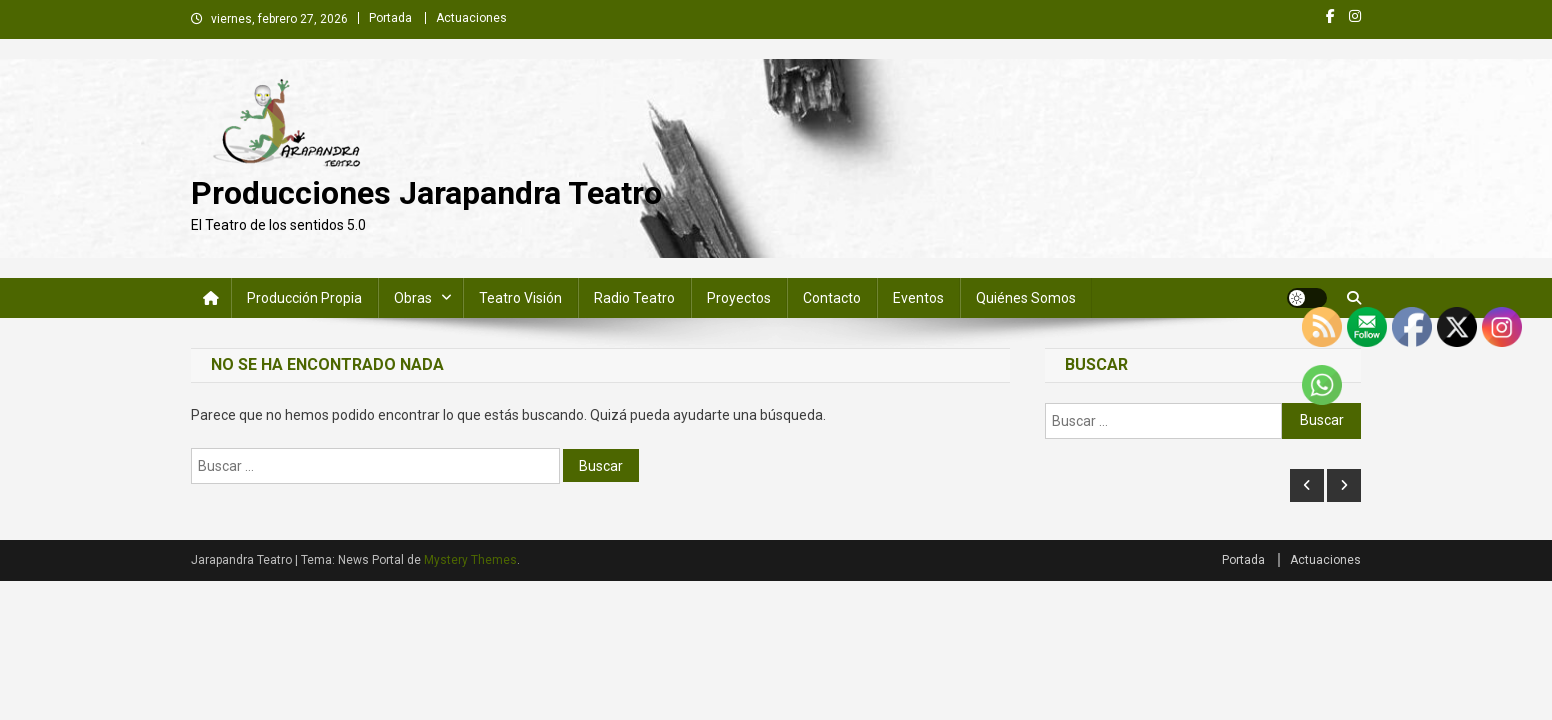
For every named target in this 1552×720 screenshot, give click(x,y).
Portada (390, 18)
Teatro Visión (520, 298)
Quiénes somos (1026, 298)
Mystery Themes (470, 560)
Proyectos (739, 298)
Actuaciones (471, 18)
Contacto (832, 298)
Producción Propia (304, 298)
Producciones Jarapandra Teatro (426, 193)
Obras (413, 298)
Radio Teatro (634, 298)
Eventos (918, 298)
